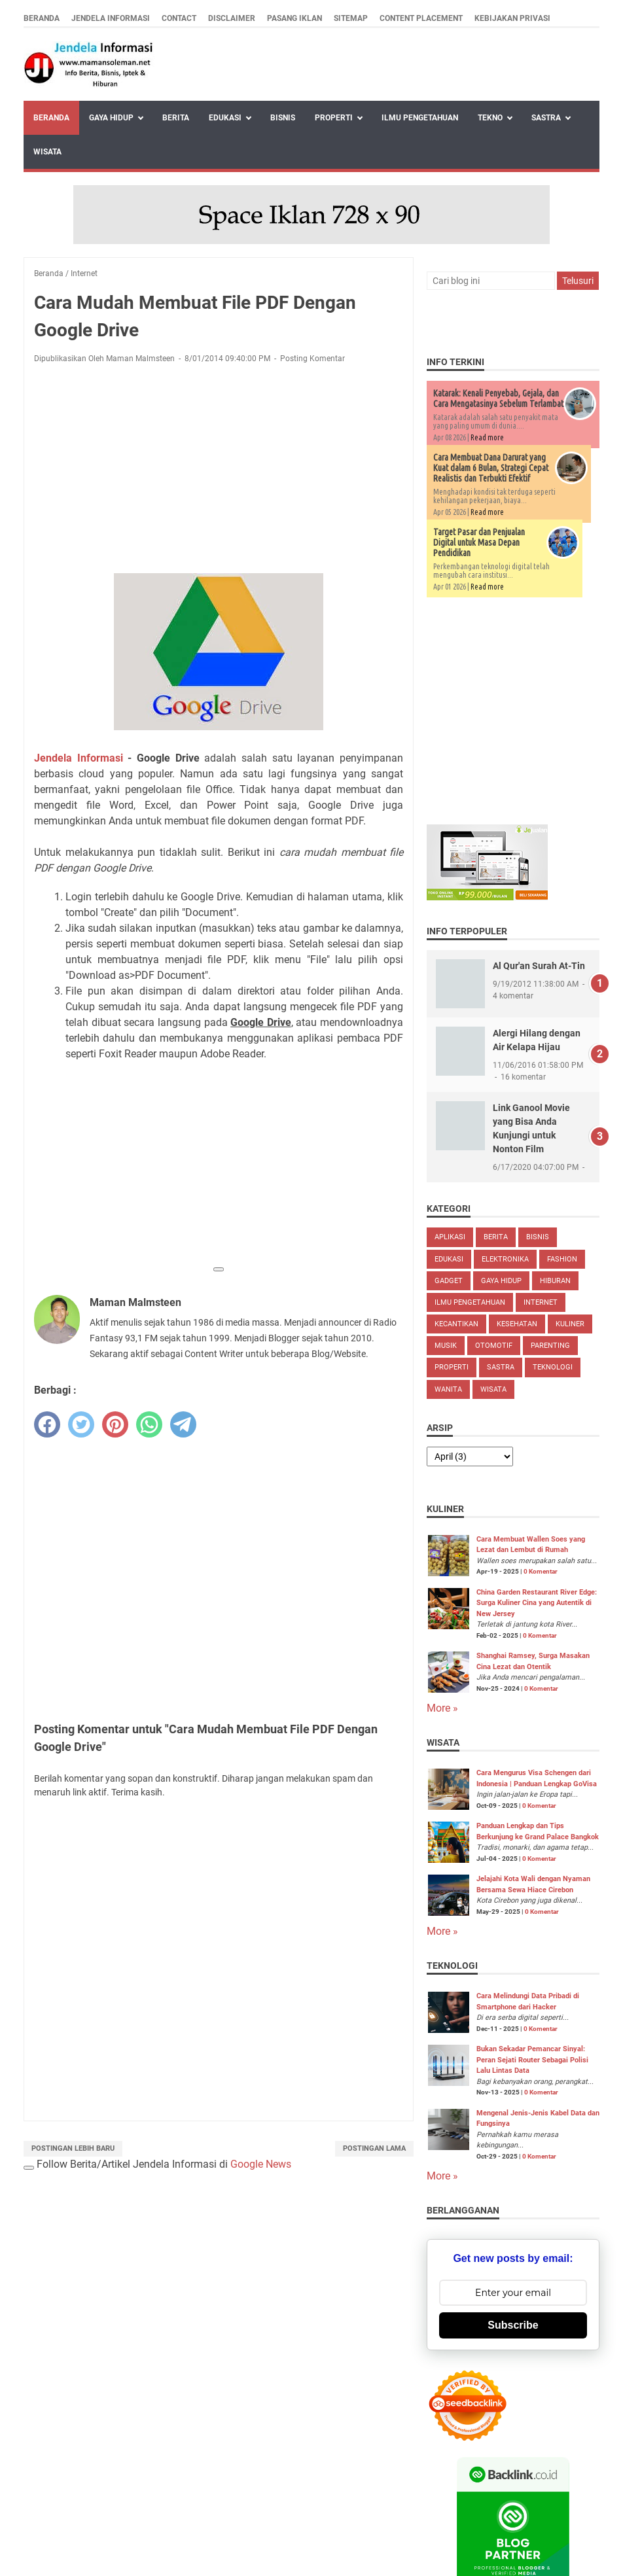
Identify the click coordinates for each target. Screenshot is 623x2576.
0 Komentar (541, 1571)
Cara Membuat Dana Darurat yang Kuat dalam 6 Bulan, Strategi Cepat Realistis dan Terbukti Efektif (490, 468)
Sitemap (351, 18)
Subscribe (513, 2325)
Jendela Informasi (110, 18)
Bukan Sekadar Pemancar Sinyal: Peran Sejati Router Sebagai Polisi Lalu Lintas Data (532, 2060)
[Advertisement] (218, 471)
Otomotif (493, 1345)
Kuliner (570, 1324)
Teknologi (553, 1367)
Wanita (448, 1389)
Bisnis (282, 117)
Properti (334, 117)
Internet (541, 1302)
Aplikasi (450, 1237)
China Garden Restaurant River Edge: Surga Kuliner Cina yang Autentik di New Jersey (536, 1603)
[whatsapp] (149, 1424)
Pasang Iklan (294, 18)
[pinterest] (115, 1424)
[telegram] (183, 1424)
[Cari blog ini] (491, 281)
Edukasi (225, 117)
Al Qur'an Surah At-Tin (539, 966)
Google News (260, 2164)
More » (442, 1708)
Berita (175, 117)
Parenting (550, 1345)
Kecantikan (456, 1324)
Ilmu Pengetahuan (420, 117)
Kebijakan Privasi (512, 18)
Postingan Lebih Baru (73, 2148)
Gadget (449, 1281)
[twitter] (81, 1424)
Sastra (546, 117)
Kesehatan (517, 1324)
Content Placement (421, 18)
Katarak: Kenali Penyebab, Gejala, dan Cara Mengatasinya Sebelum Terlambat (498, 398)
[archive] (470, 1456)
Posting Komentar (312, 358)
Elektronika (505, 1259)
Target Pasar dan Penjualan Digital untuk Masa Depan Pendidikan (479, 542)
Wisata (47, 151)
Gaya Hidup (111, 117)
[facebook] (47, 1424)
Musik (446, 1345)
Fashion (562, 1259)
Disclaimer (231, 18)
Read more (487, 437)
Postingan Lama (374, 2148)
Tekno (490, 117)
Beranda (42, 18)
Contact (179, 18)
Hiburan (555, 1281)
